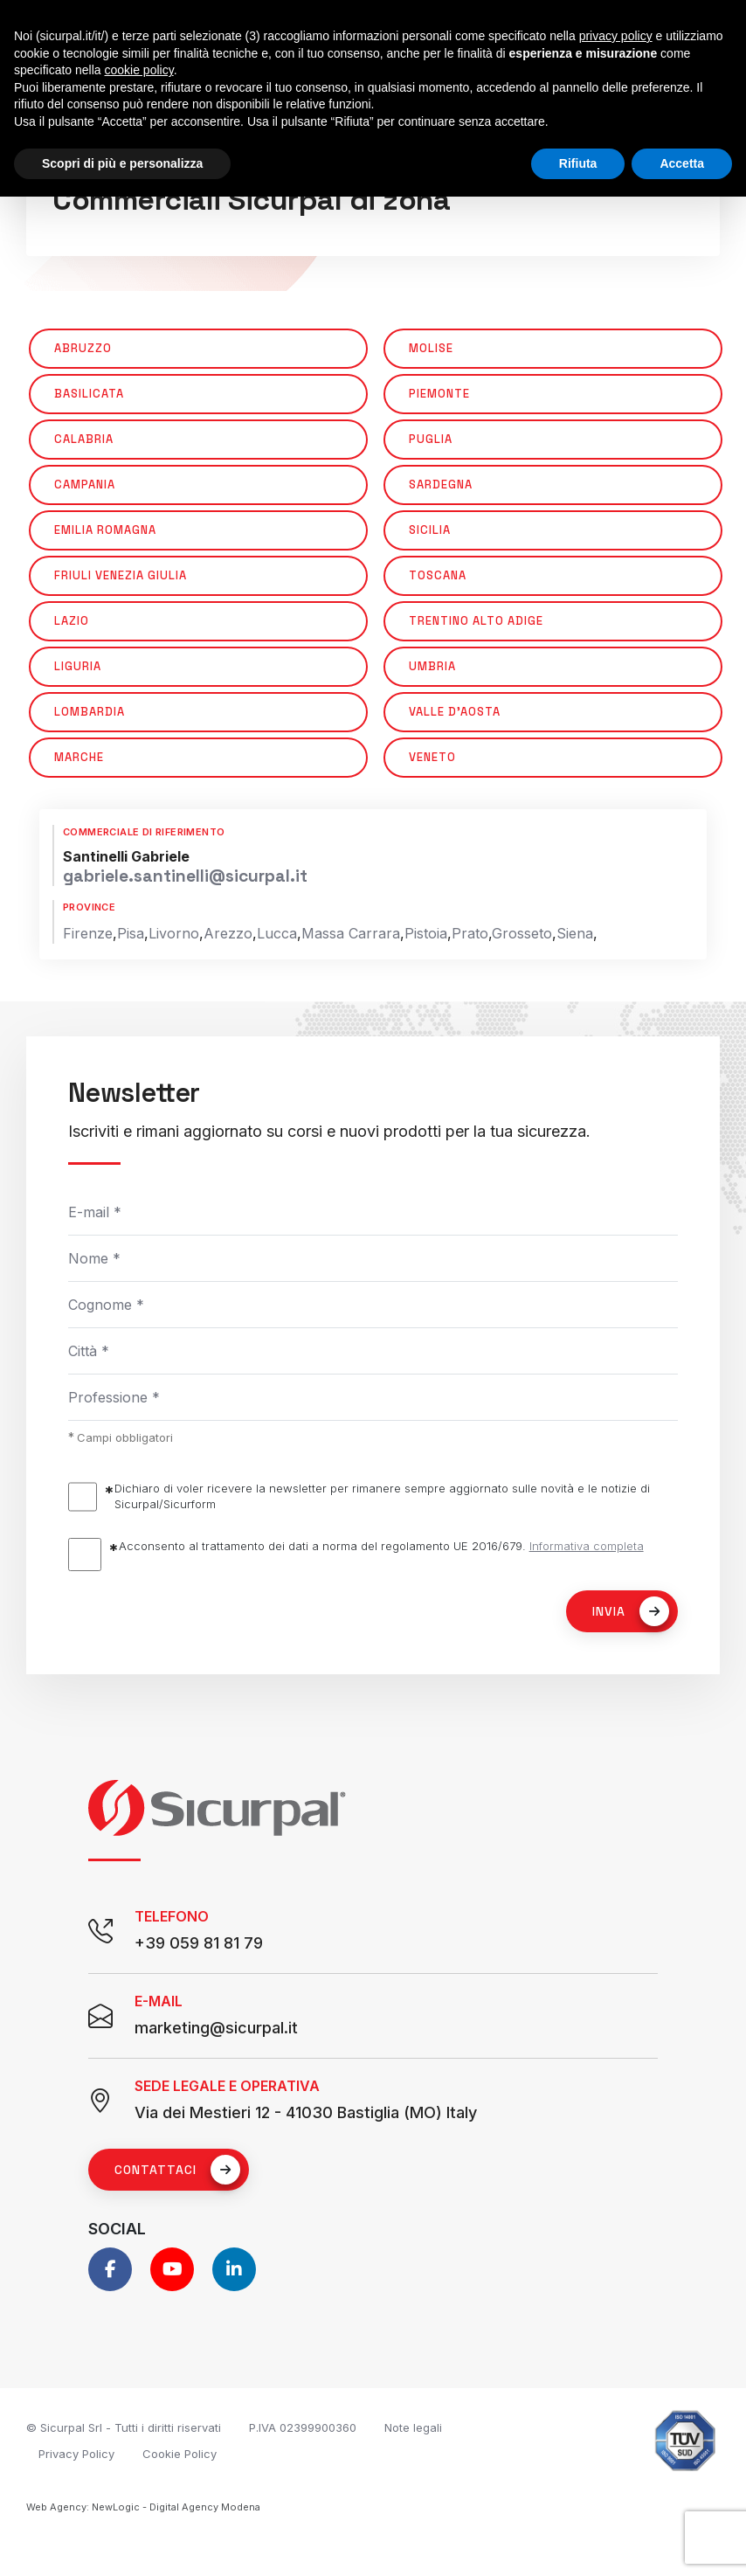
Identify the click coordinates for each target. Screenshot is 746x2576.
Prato (470, 933)
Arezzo (228, 933)
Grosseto (522, 933)
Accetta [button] (682, 163)
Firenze (88, 933)
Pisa (130, 933)
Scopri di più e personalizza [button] (122, 163)
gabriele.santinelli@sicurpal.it (185, 876)
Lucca (277, 933)
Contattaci (177, 2170)
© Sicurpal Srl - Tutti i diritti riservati (123, 2427)
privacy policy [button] (616, 36)
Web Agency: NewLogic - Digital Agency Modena (143, 2507)
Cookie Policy (179, 2454)
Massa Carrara (350, 933)
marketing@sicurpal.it (216, 2028)
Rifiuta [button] (578, 163)
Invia (630, 1611)
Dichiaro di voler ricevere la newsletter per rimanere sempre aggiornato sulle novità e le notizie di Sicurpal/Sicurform (382, 1496)
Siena (574, 933)
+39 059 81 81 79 (199, 1943)
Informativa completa (586, 1546)
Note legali (413, 2427)
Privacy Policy (76, 2454)
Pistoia (425, 933)
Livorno (174, 933)
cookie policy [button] (139, 70)
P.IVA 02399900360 (302, 2427)
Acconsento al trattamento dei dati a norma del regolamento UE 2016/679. (381, 1546)
